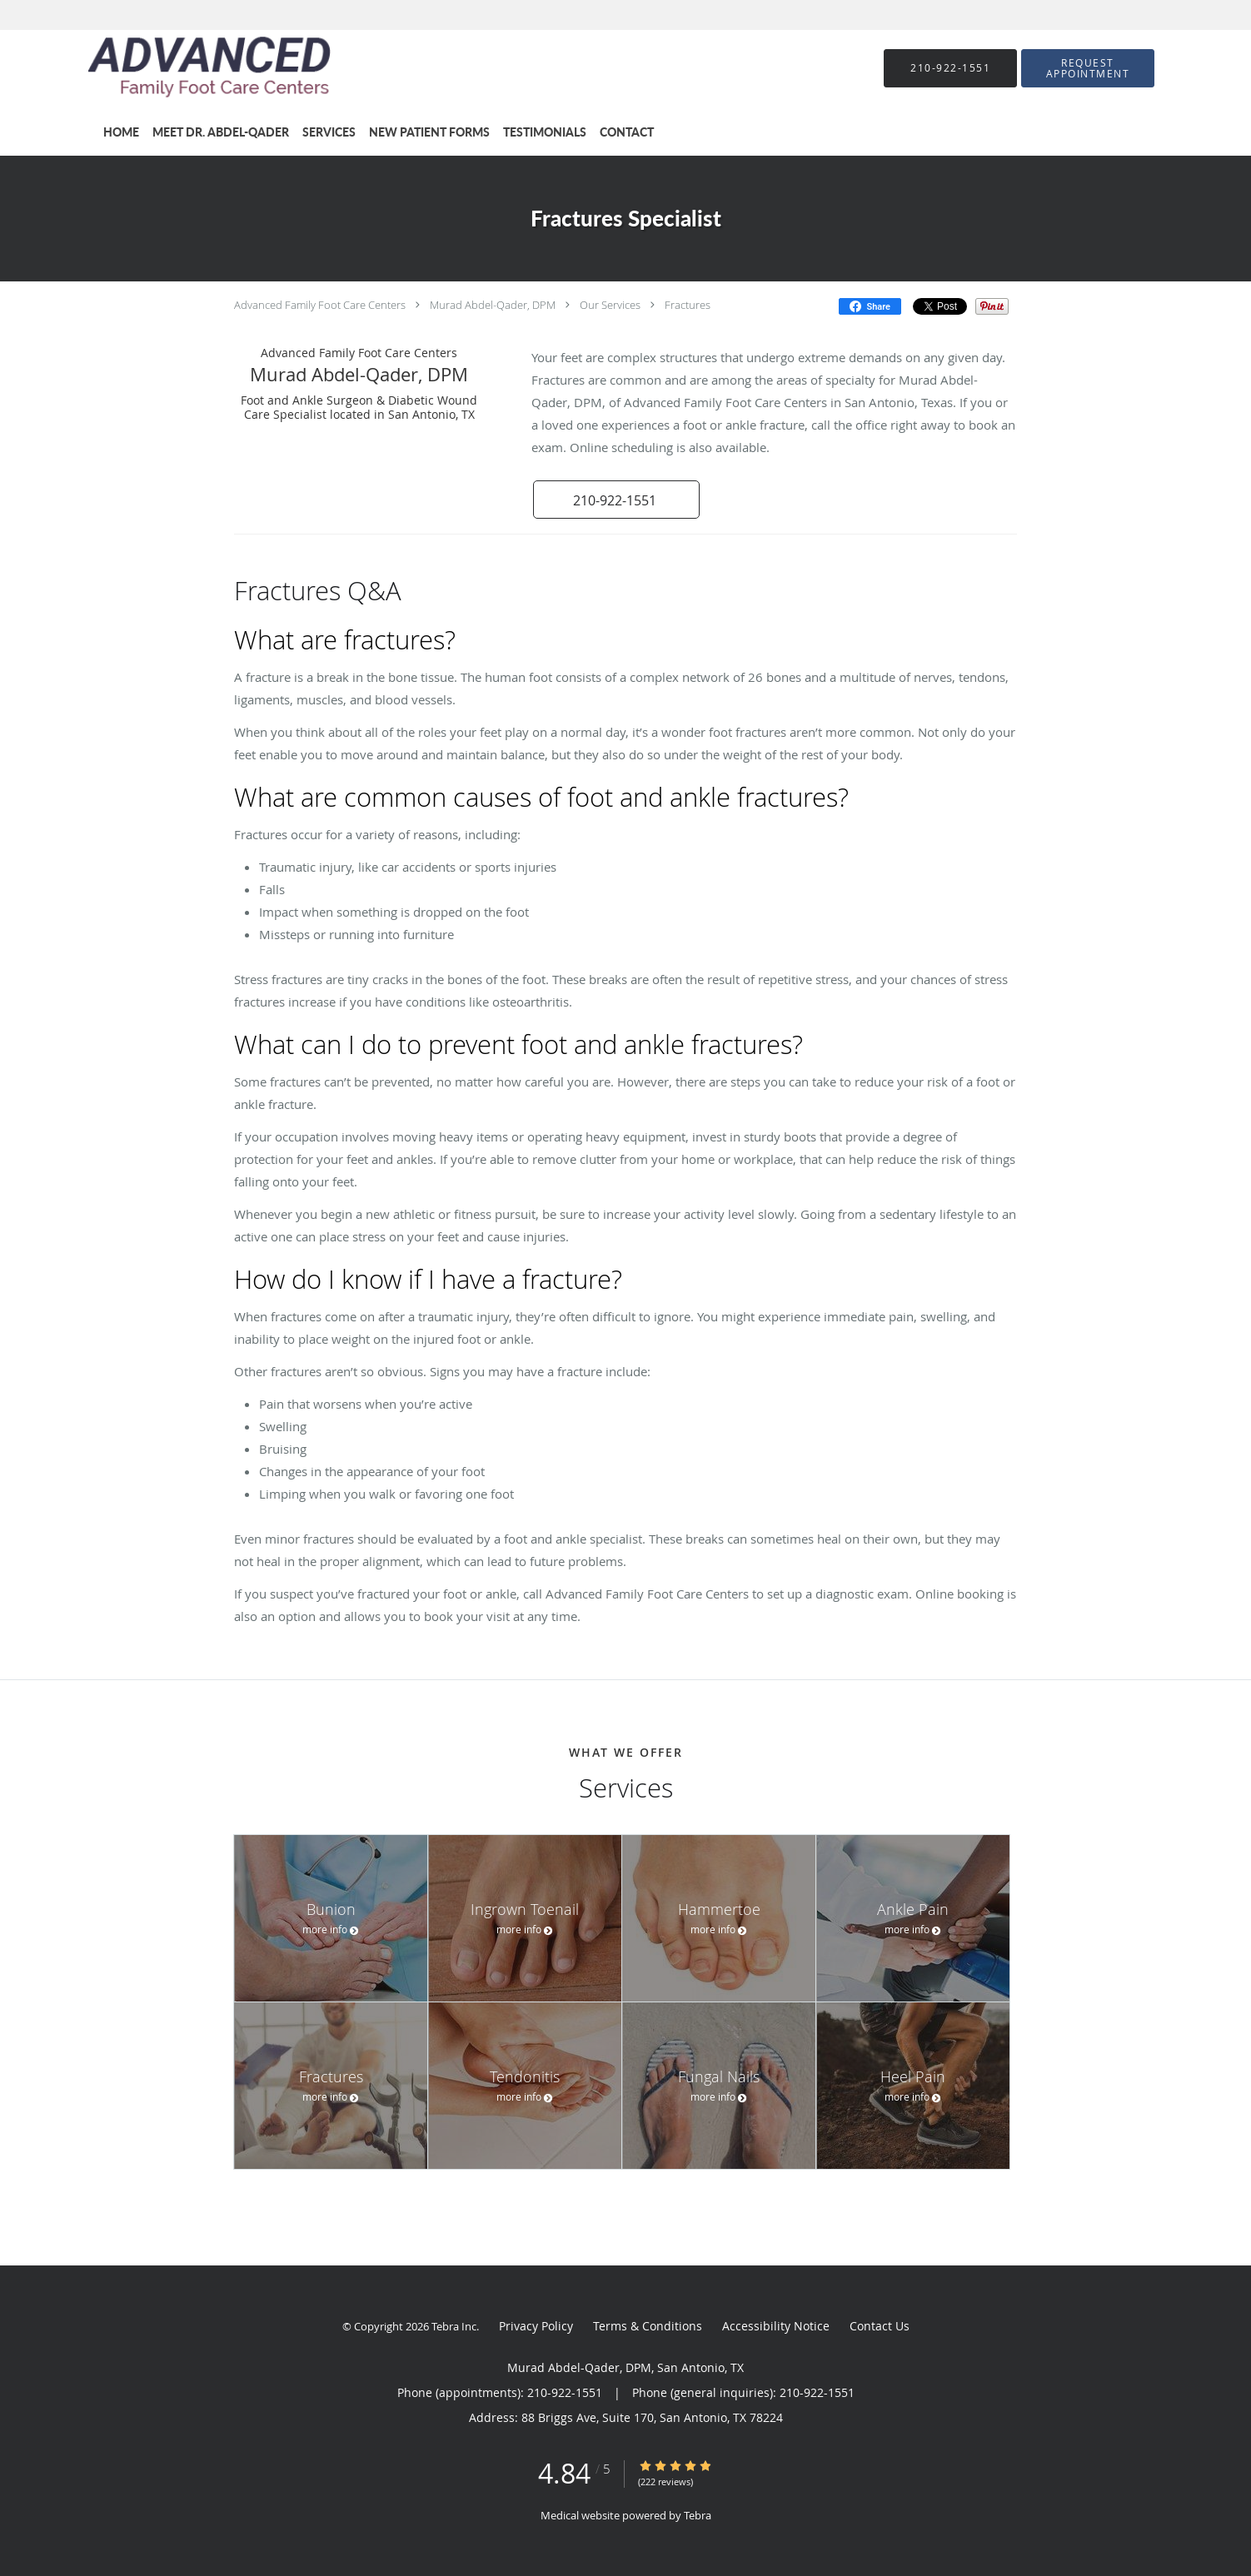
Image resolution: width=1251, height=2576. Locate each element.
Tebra (697, 2515)
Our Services (610, 304)
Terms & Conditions (647, 2326)
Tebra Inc (453, 2326)
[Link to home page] (185, 68)
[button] (1087, 68)
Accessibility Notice (776, 2326)
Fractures (687, 304)
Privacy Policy (536, 2326)
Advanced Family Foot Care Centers (320, 304)
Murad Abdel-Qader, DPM (493, 304)
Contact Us (880, 2326)
